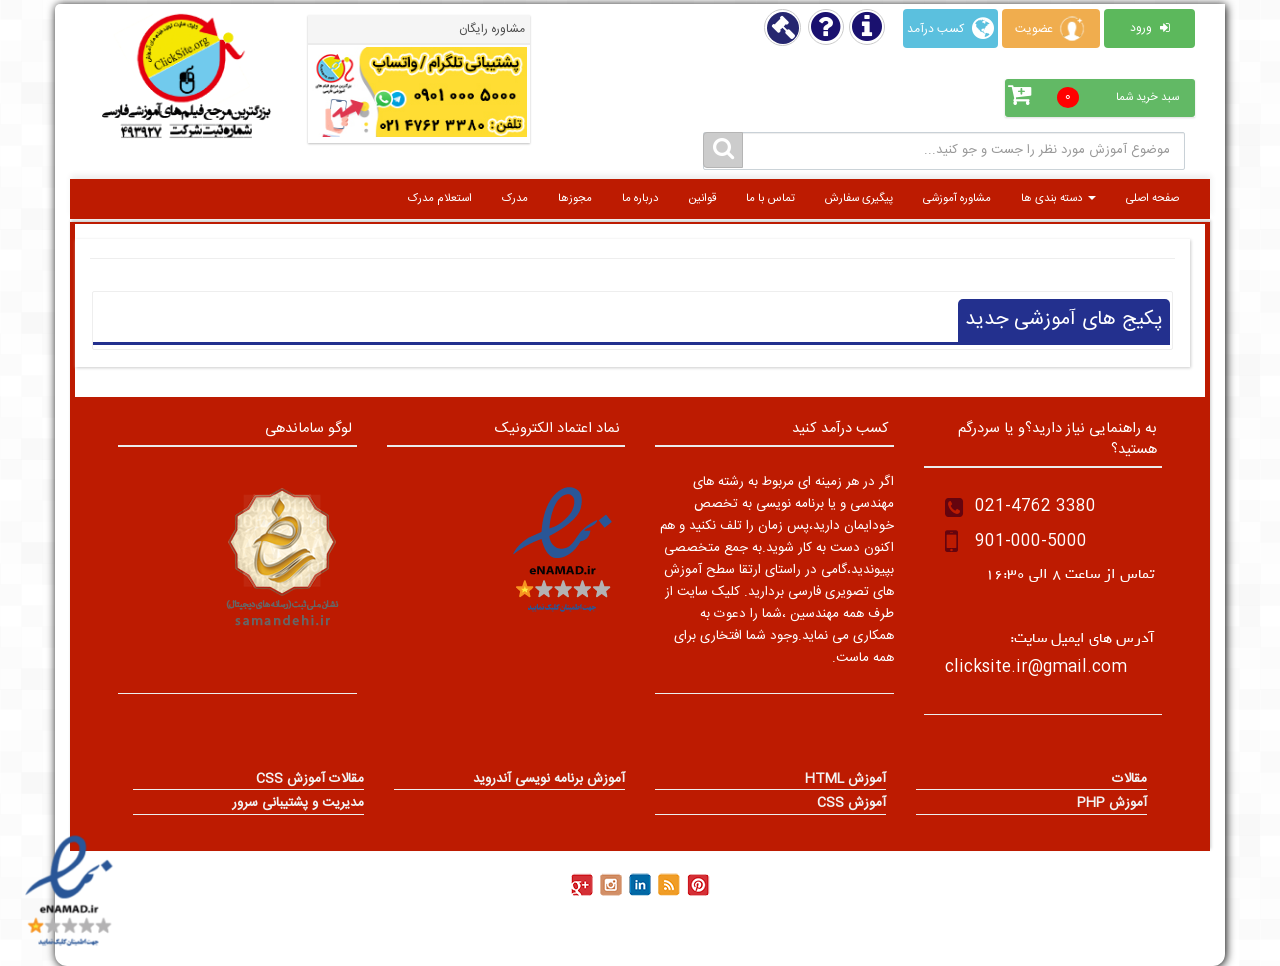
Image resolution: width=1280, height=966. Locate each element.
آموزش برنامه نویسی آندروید (549, 781)
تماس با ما (770, 198)
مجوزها (575, 198)
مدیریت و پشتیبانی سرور (298, 805)
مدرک (515, 198)
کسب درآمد (950, 28)
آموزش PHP (1112, 805)
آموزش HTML (845, 781)
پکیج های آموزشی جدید (1064, 319)
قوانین (702, 198)
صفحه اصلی (1152, 198)
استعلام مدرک (440, 198)
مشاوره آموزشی (957, 198)
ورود (1150, 28)
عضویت (1051, 28)
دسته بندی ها (1058, 198)
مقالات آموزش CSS (310, 781)
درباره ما (640, 198)
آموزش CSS (851, 805)
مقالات (1129, 781)
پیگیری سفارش (859, 198)
